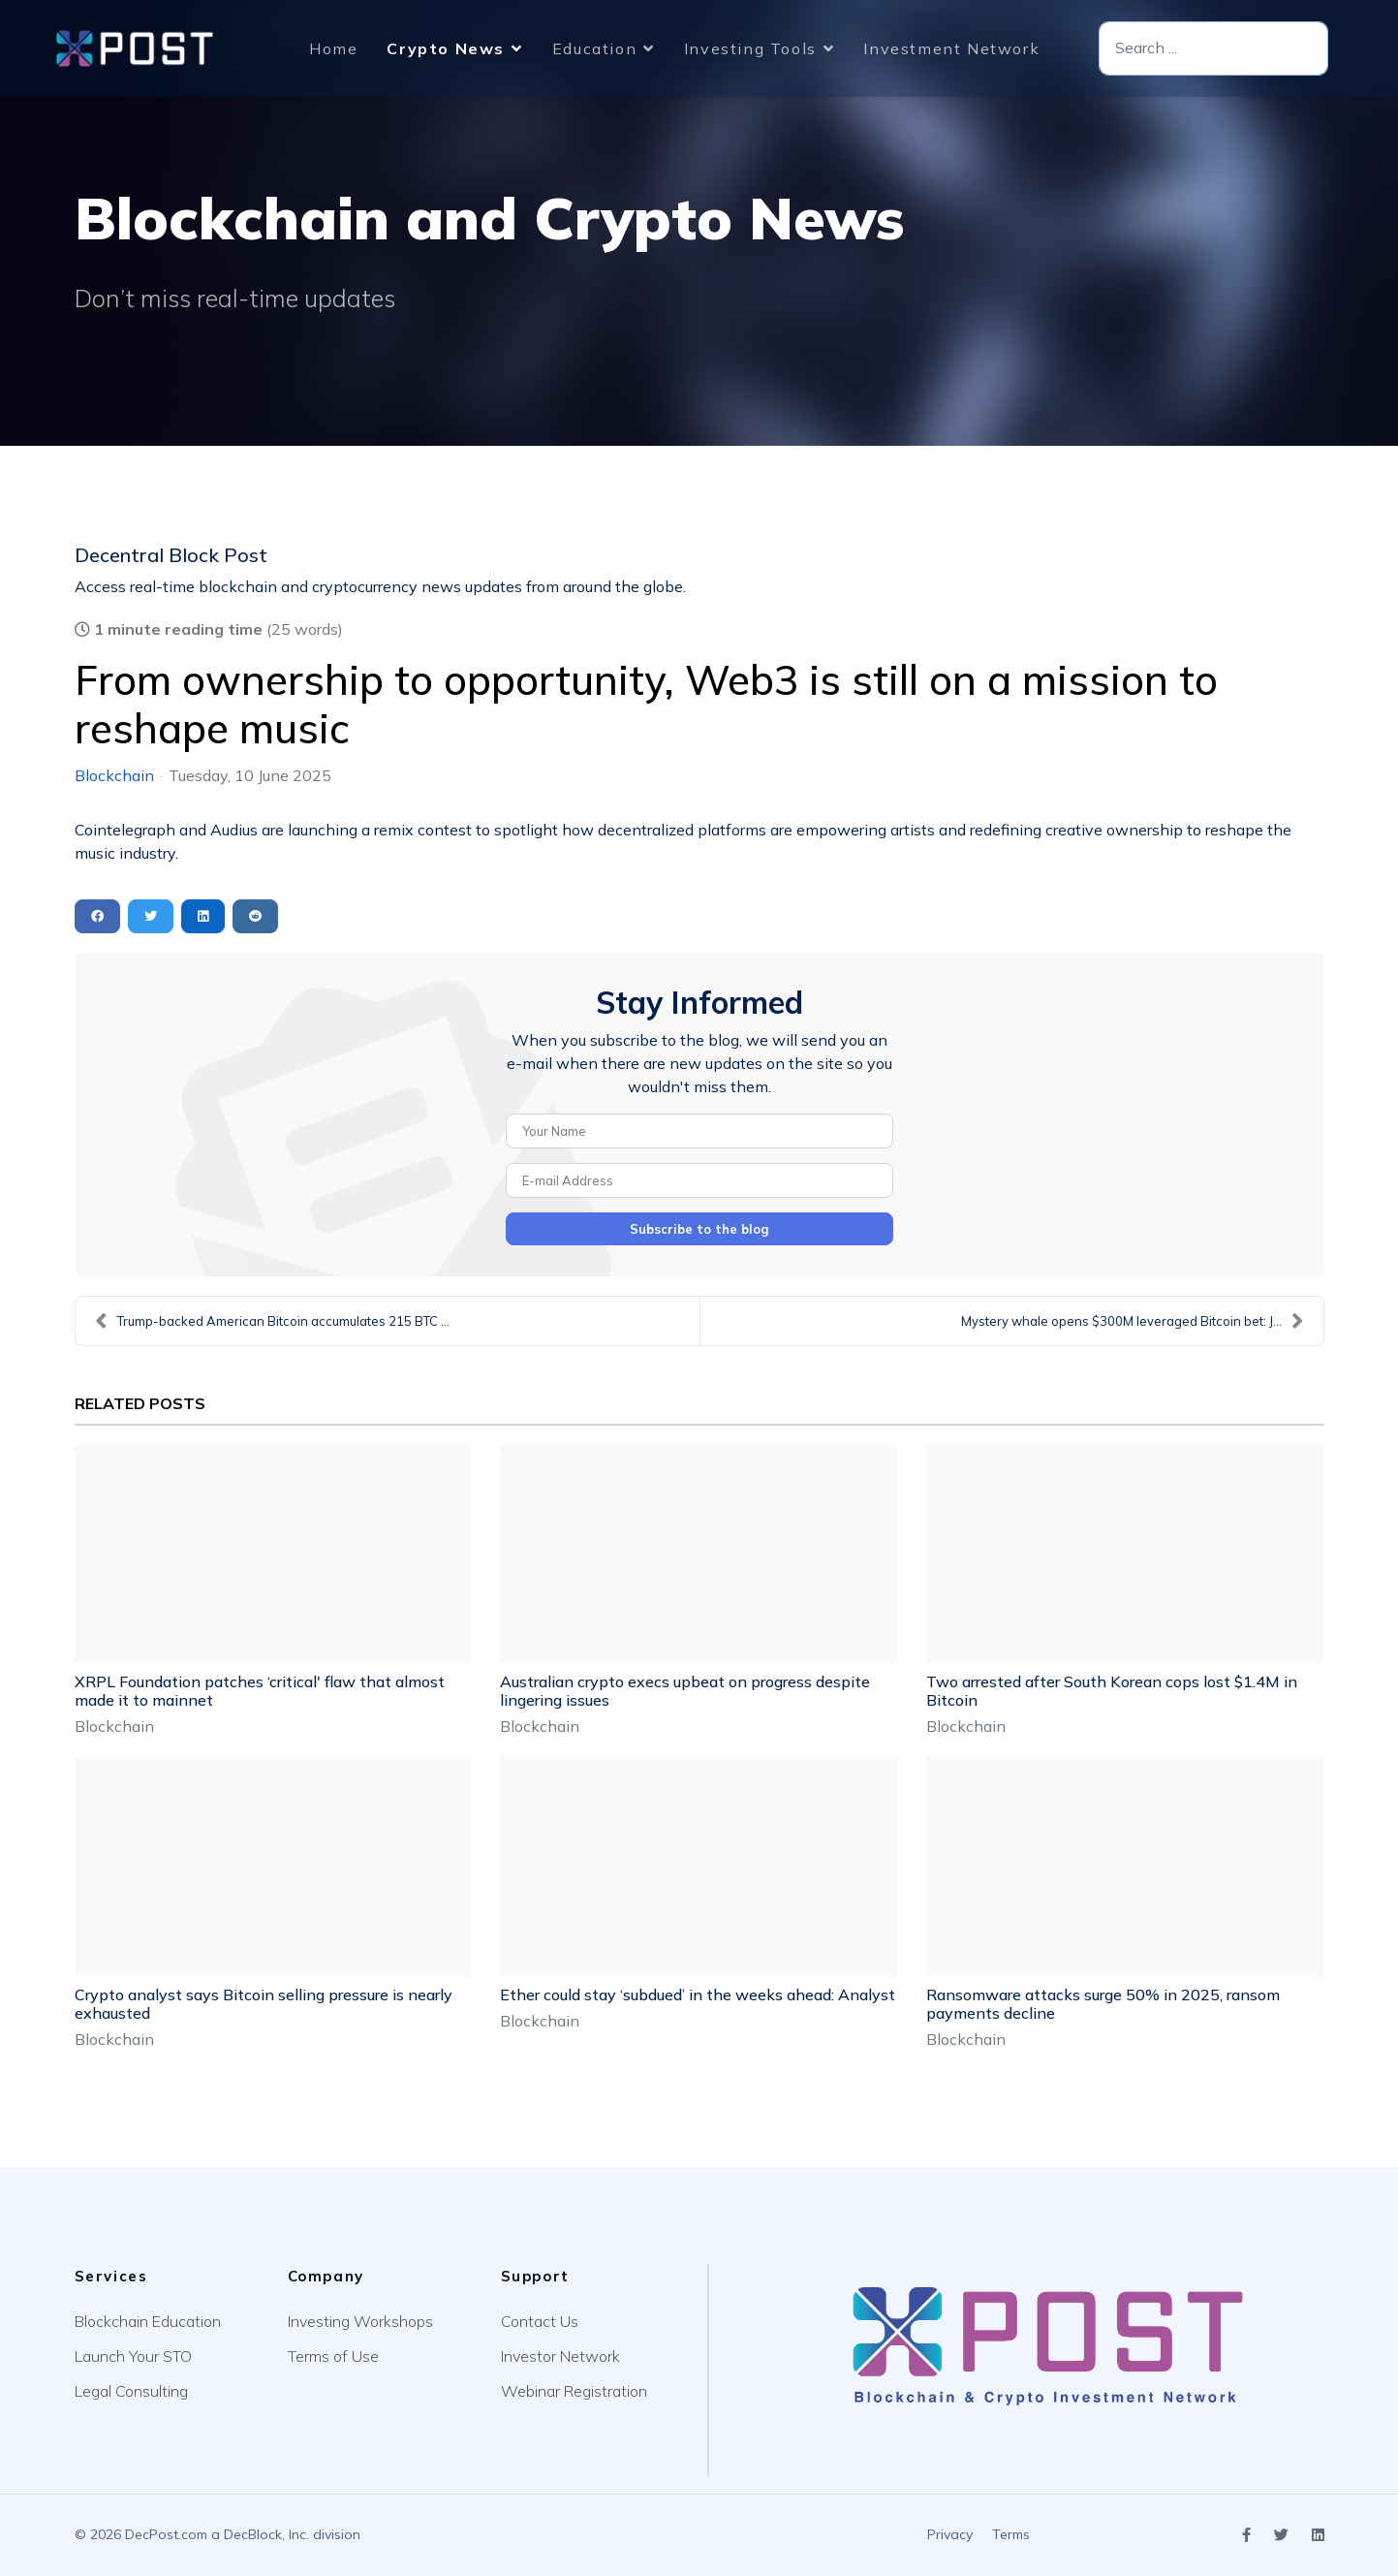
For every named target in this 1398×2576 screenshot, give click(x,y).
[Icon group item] (1246, 2536)
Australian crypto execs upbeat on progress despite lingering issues (685, 1691)
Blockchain (114, 775)
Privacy (950, 2534)
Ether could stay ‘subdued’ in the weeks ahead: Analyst (697, 1994)
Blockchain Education (148, 2321)
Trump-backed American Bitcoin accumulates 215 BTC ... (272, 1321)
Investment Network (951, 48)
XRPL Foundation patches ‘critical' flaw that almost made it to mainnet (260, 1691)
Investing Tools (750, 48)
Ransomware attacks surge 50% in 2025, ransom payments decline (1103, 2004)
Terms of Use (333, 2356)
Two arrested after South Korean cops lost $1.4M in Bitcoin (1111, 1691)
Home (333, 48)
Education (594, 48)
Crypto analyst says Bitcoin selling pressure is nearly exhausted (263, 2004)
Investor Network (560, 2356)
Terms (1011, 2534)
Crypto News (446, 48)
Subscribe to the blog (699, 1229)
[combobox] (1213, 49)
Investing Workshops (360, 2321)
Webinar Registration (574, 2391)
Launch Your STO (133, 2356)
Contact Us (539, 2321)
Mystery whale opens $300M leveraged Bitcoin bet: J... (1132, 1321)
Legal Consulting (131, 2391)
